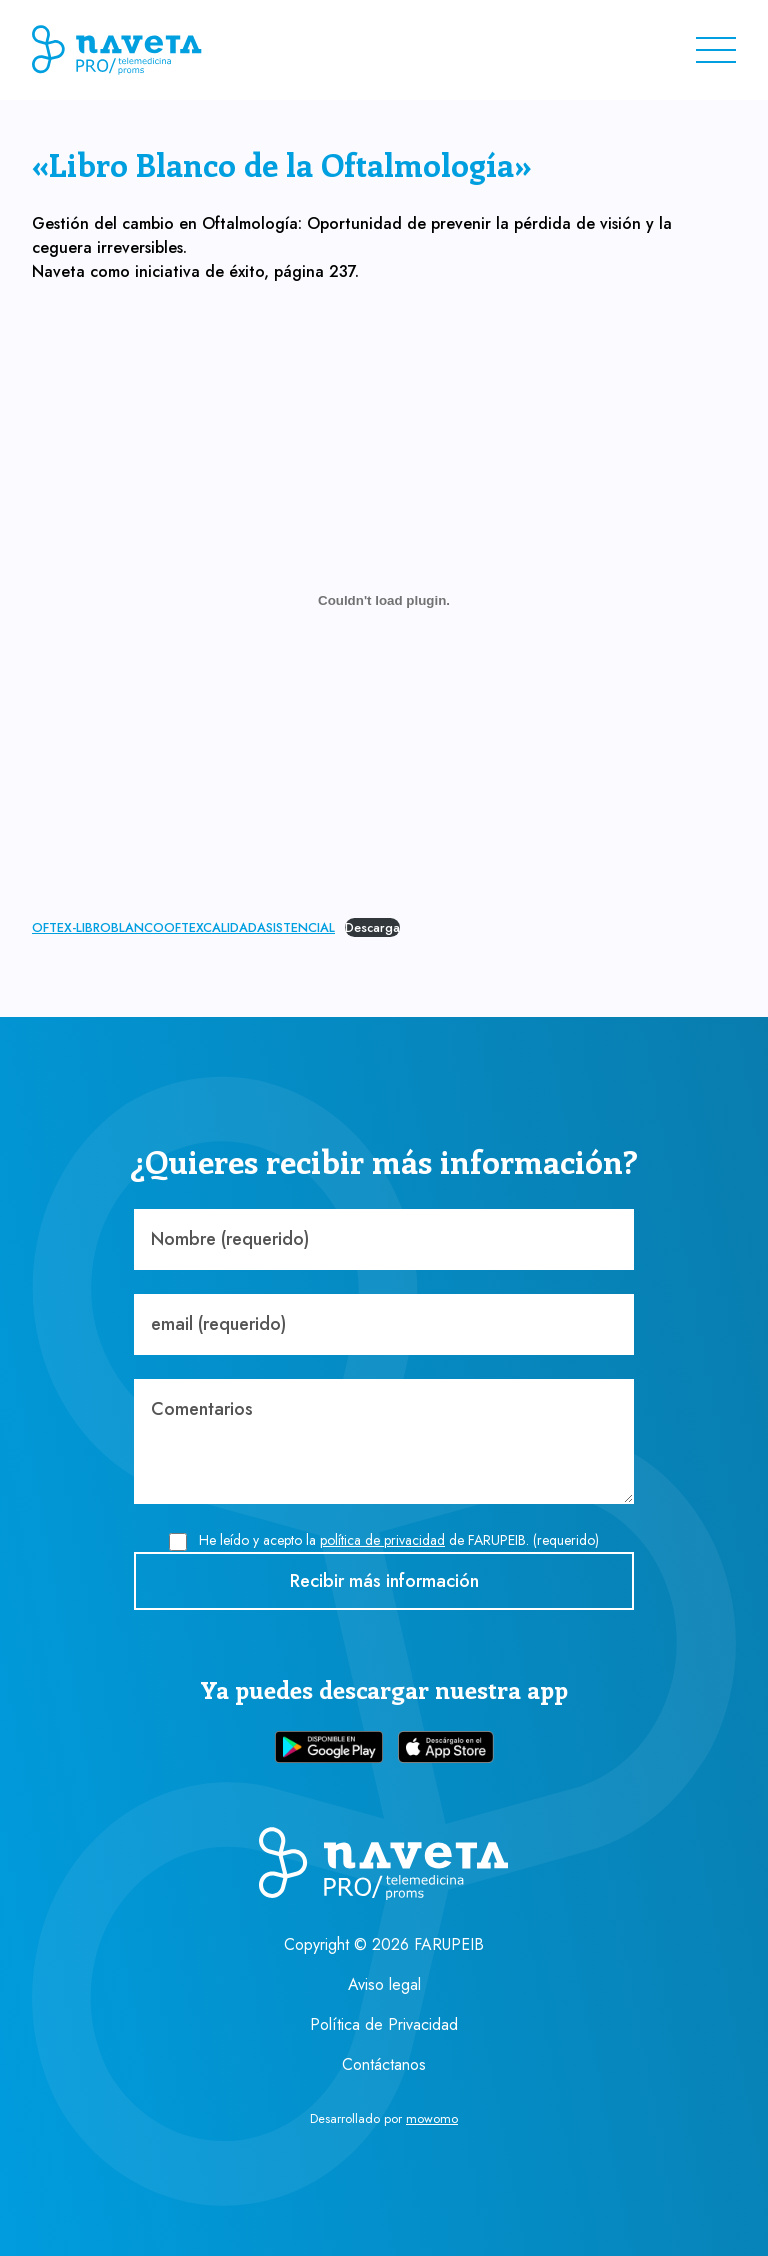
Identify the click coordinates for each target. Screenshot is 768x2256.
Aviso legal (384, 1984)
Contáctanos (384, 2064)
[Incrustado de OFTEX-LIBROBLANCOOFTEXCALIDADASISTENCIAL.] (384, 600)
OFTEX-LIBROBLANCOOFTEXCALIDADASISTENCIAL (183, 927)
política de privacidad (382, 1540)
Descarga (372, 927)
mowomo (432, 2118)
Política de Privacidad (384, 2024)
